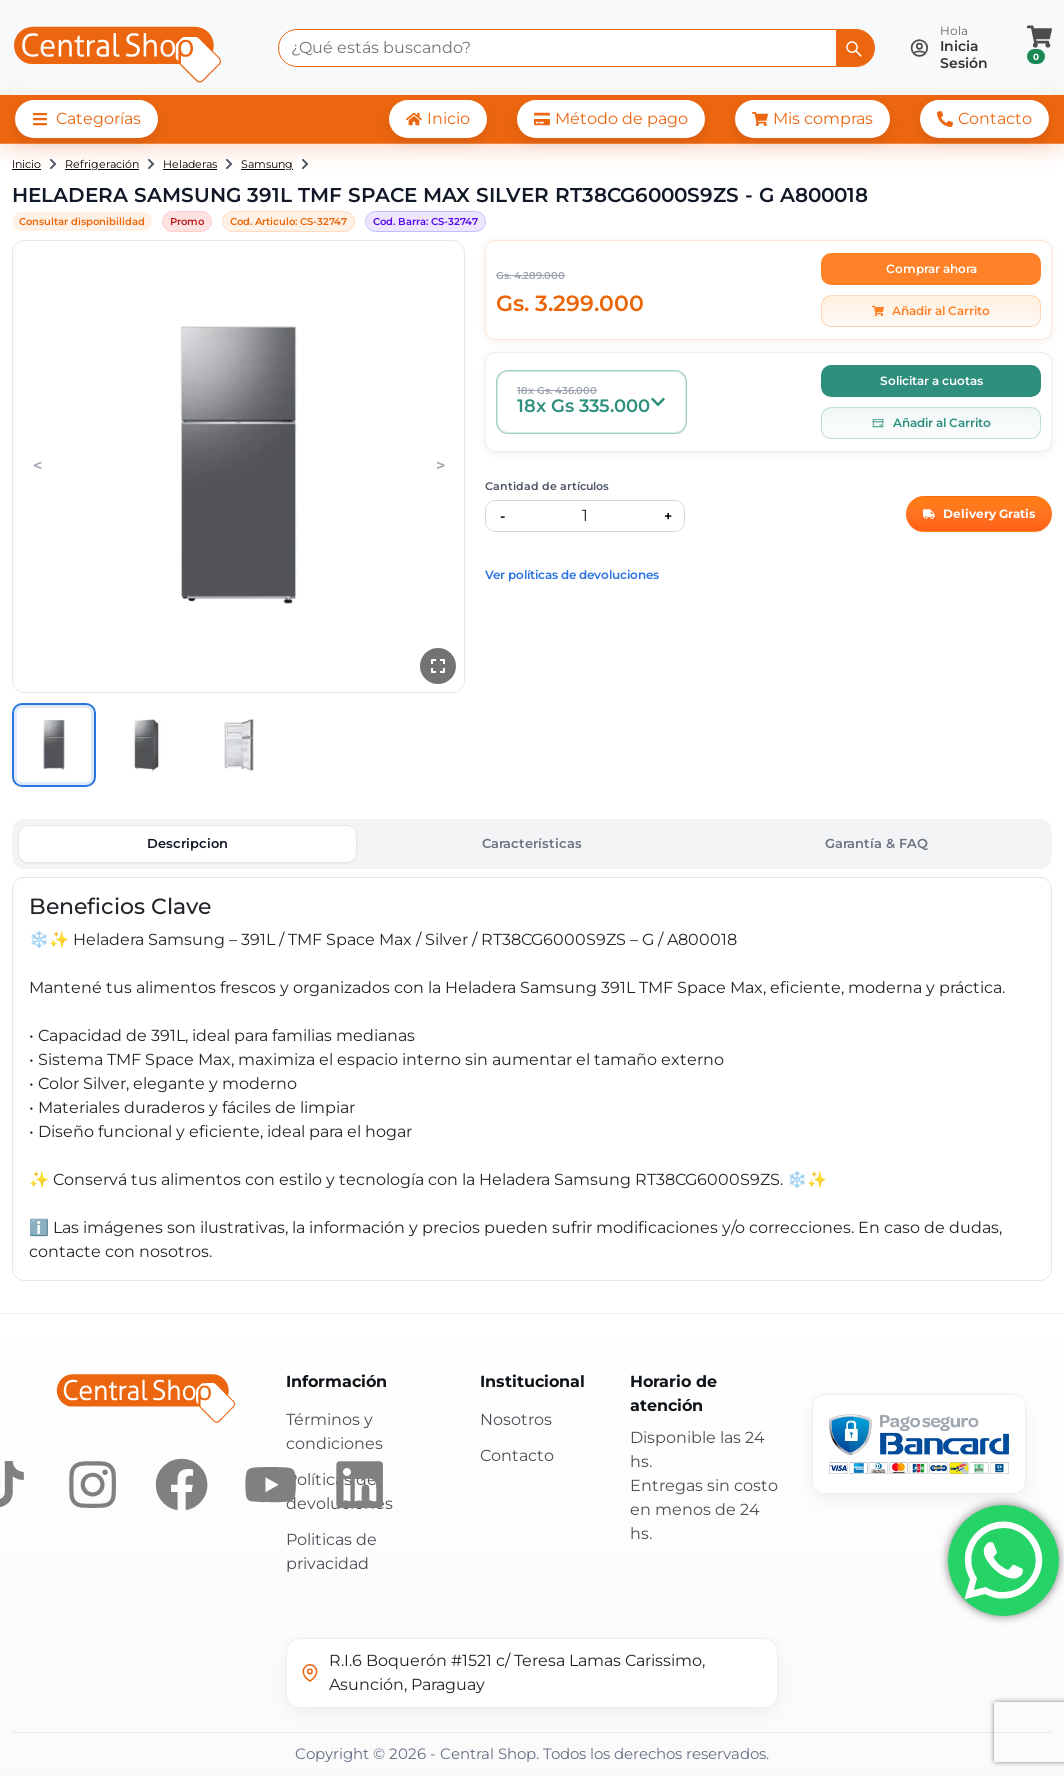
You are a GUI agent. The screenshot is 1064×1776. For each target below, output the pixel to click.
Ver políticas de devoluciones (572, 574)
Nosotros (516, 1419)
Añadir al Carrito (931, 310)
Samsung (267, 164)
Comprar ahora (931, 268)
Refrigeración (102, 164)
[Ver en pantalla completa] (438, 666)
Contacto (517, 1455)
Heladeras (190, 164)
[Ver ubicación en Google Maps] (532, 1673)
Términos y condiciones (334, 1431)
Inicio (26, 164)
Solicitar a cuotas (931, 380)
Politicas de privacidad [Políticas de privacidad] (331, 1551)
